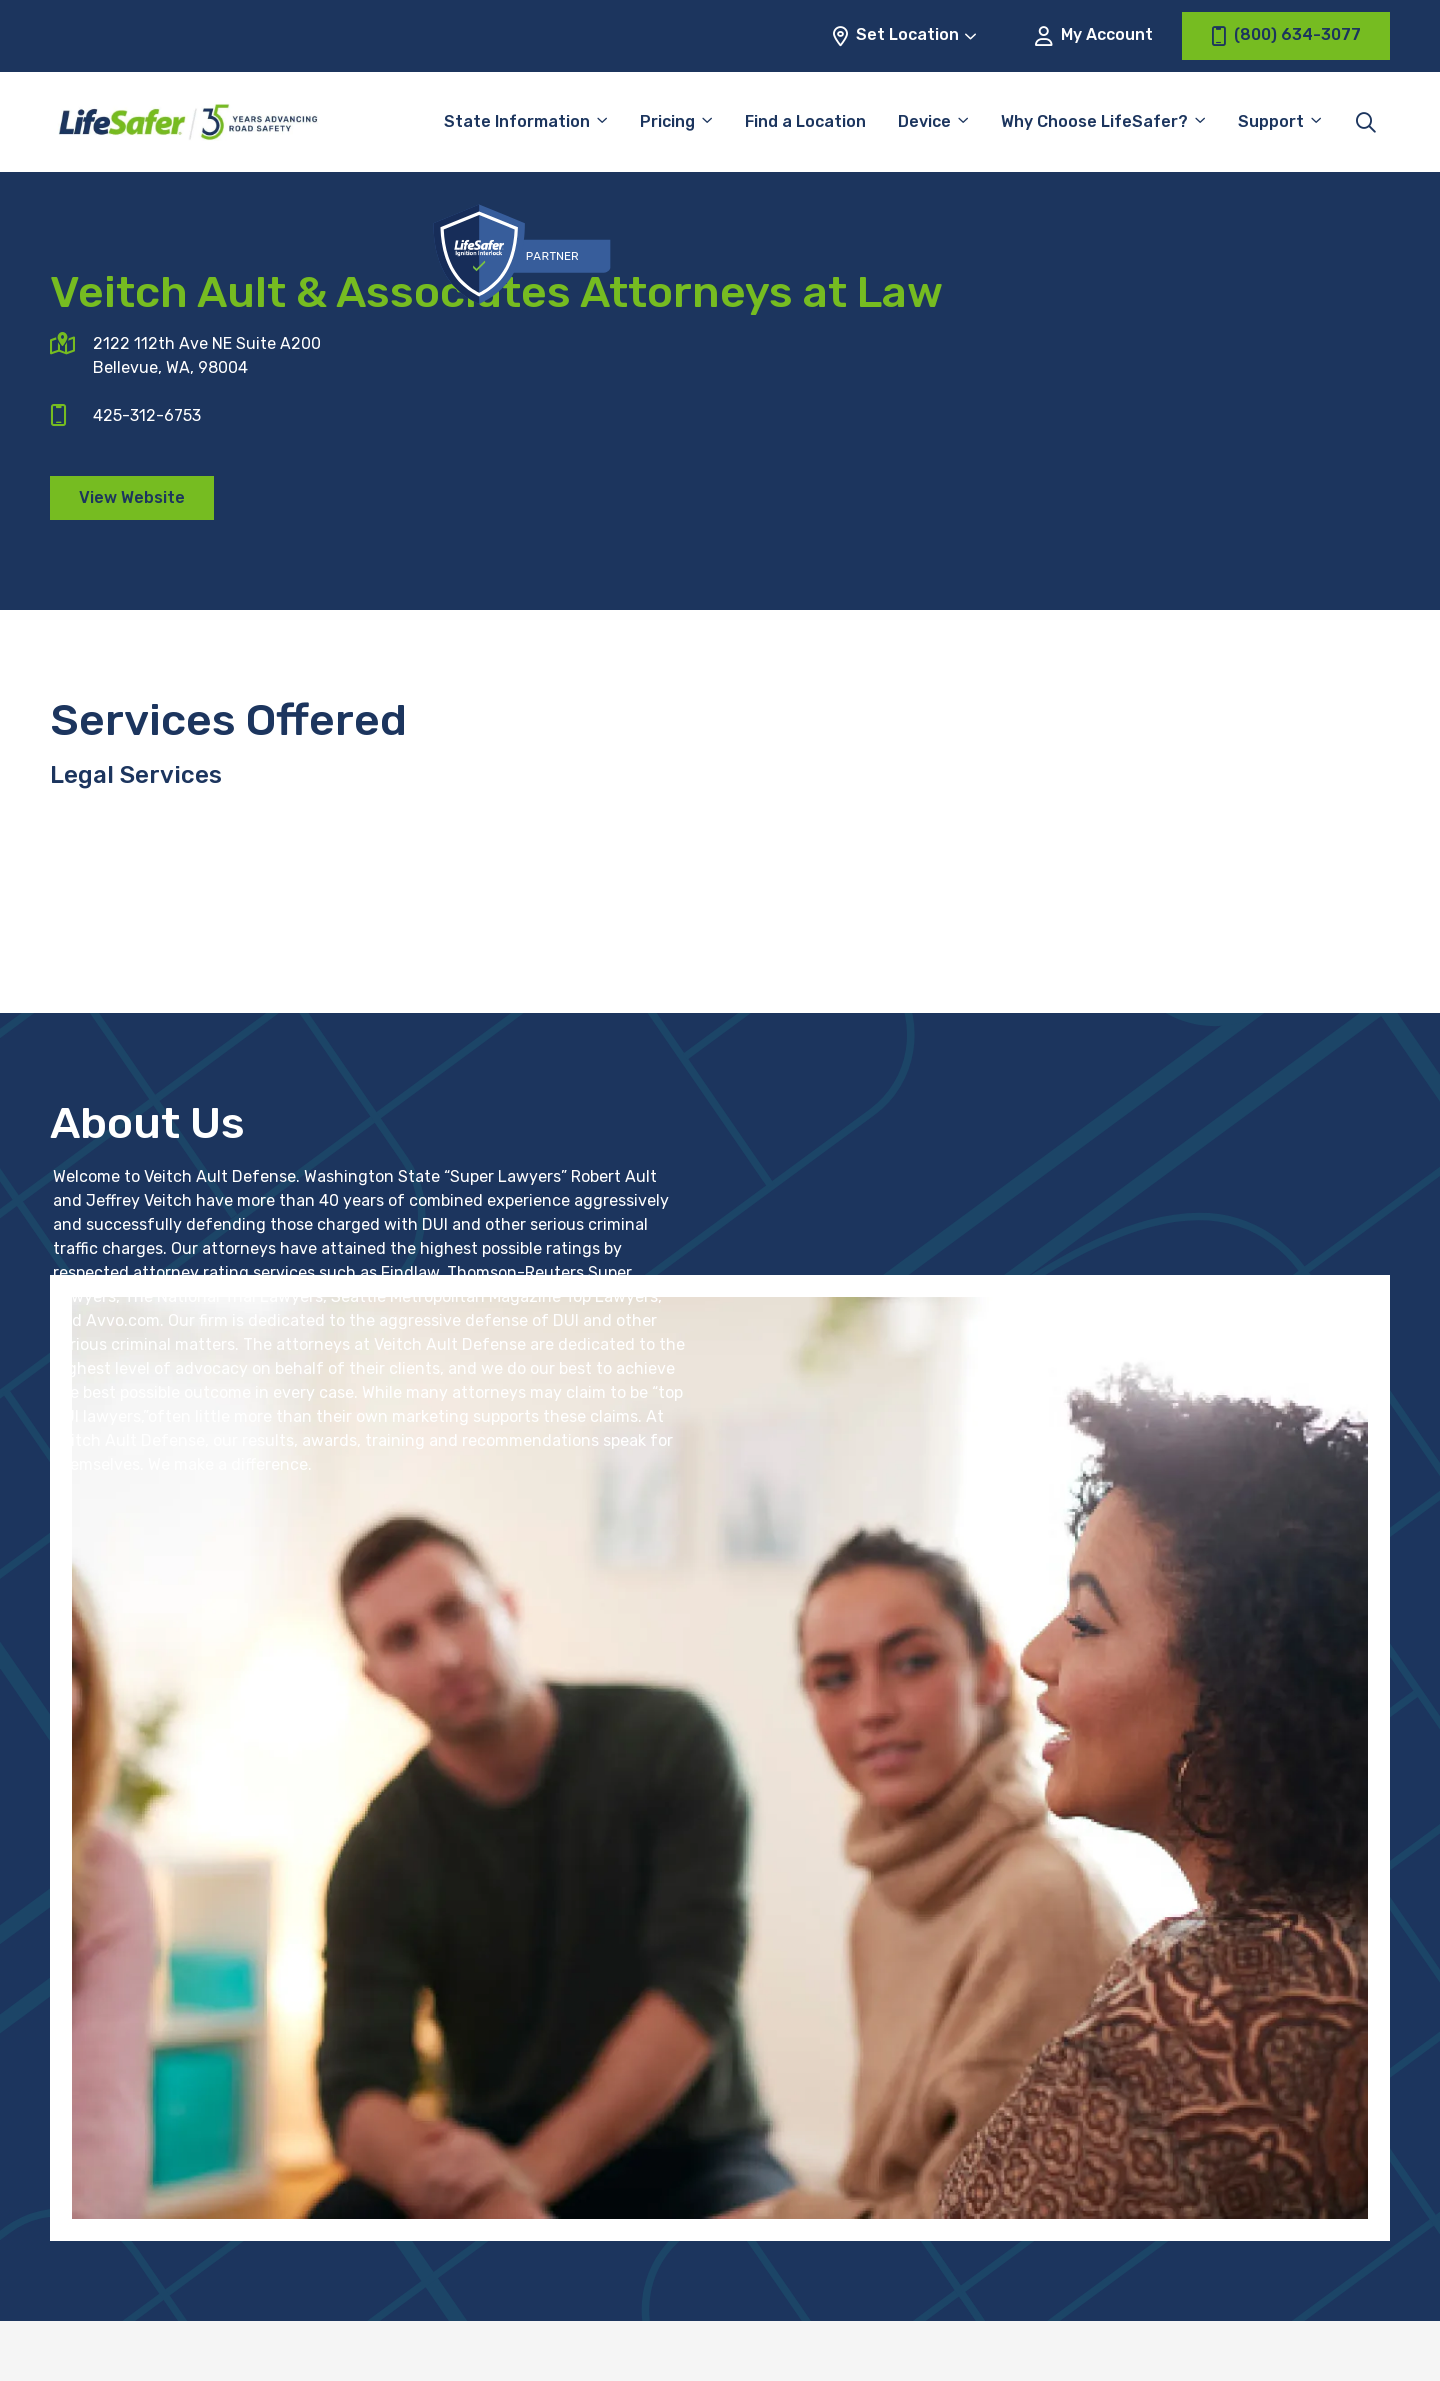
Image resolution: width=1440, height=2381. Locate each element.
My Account (1094, 35)
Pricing (667, 121)
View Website (132, 497)
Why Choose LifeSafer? (1094, 121)
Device (924, 121)
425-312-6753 (147, 415)
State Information (517, 121)
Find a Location (805, 121)
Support (1271, 121)
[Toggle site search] (1366, 122)
